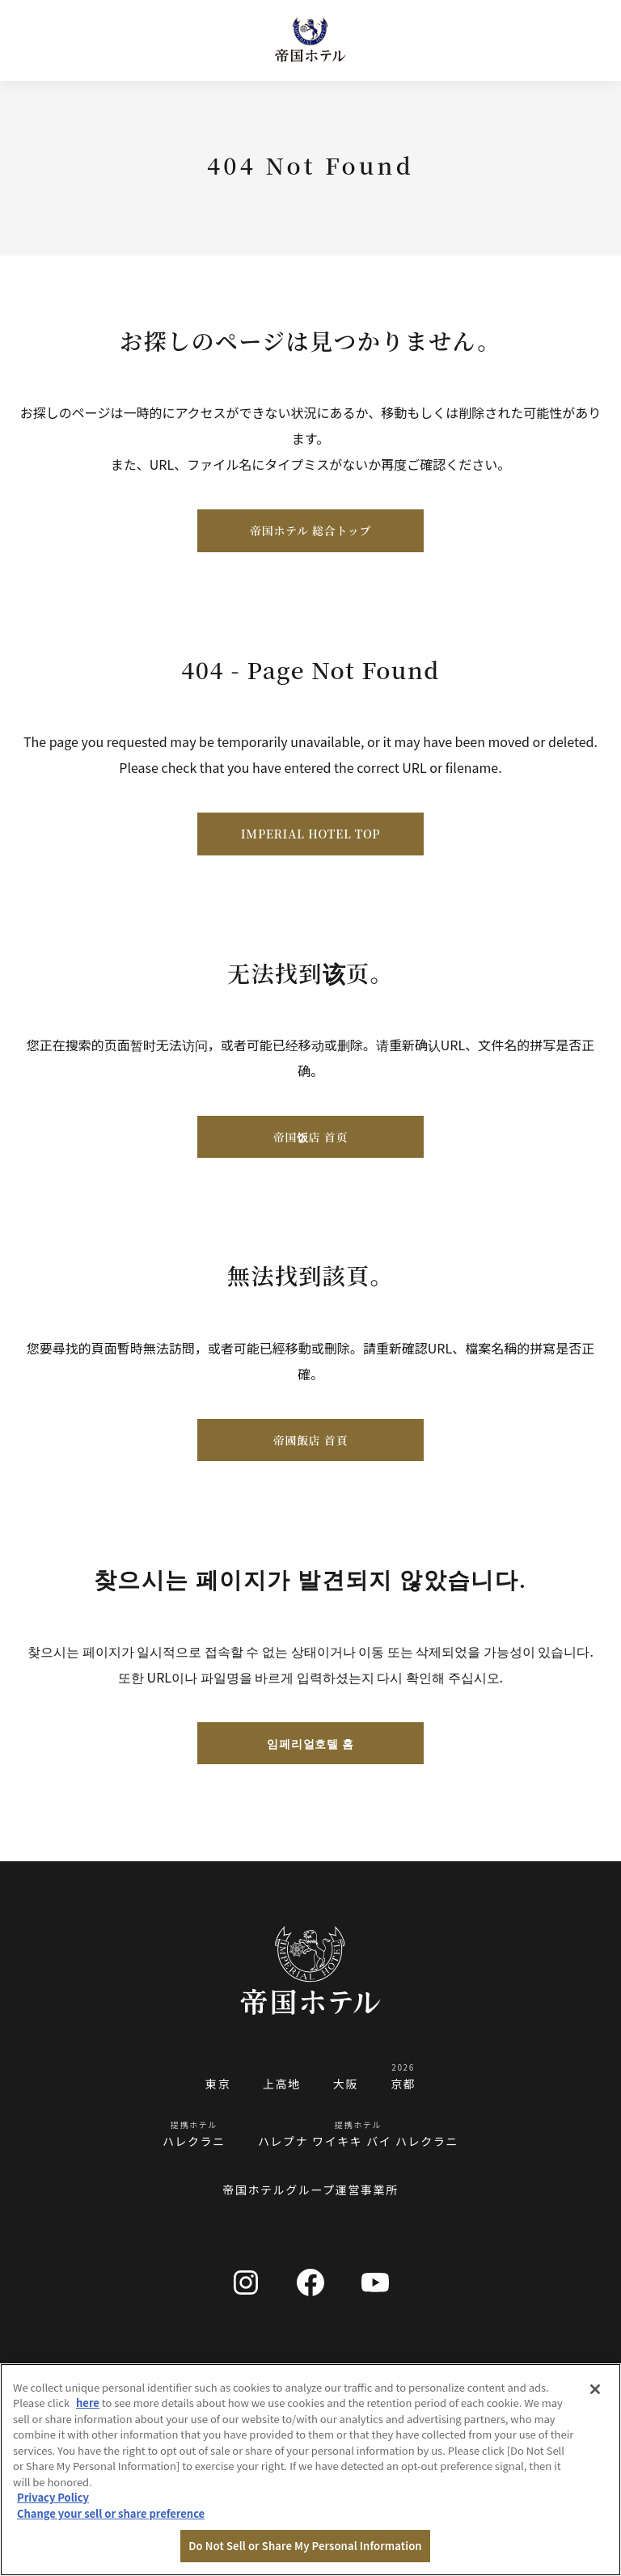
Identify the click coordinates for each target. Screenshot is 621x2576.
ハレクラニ (194, 2141)
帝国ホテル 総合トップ (310, 530)
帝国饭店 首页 (310, 1137)
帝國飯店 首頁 (310, 1440)
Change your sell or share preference (111, 2513)
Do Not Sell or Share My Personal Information (304, 2545)
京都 (403, 2084)
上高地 (282, 2084)
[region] (310, 2469)
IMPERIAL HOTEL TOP (310, 834)
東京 (217, 2084)
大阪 (345, 2084)
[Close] (595, 2389)
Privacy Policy (53, 2497)
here (87, 2402)
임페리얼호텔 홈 (310, 1743)
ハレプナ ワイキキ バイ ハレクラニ (358, 2141)
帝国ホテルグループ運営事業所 (310, 2189)
